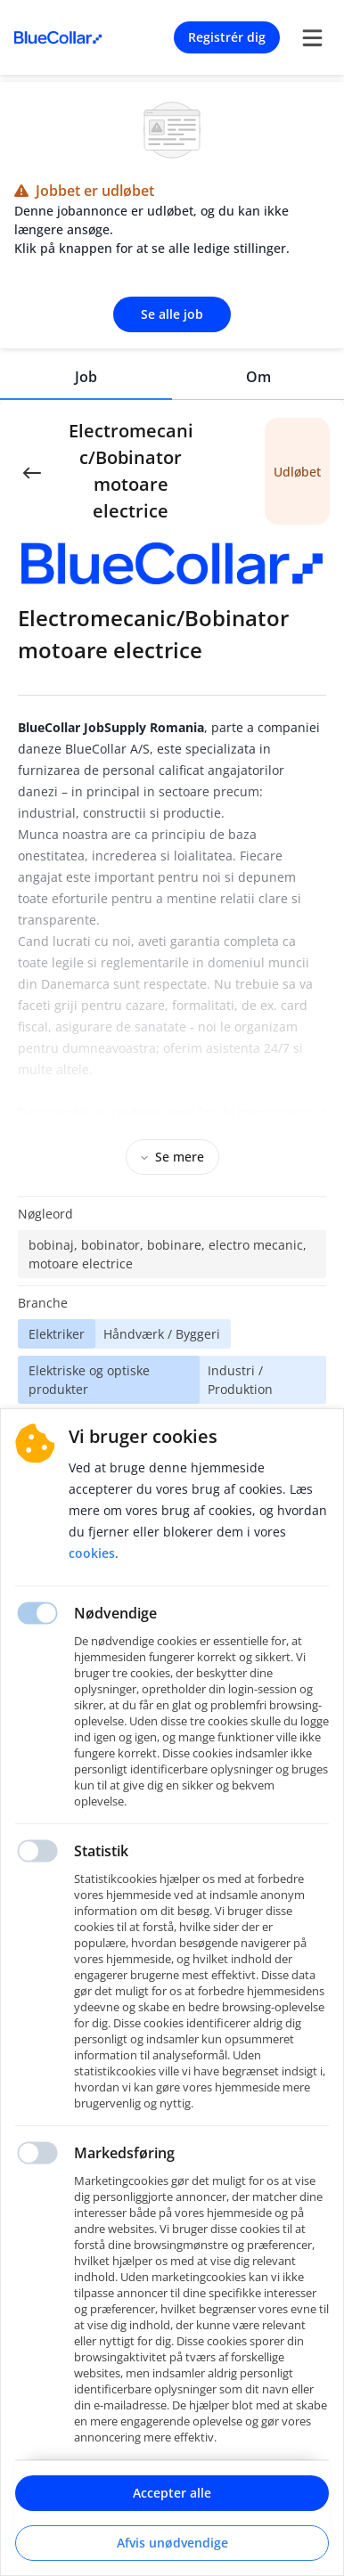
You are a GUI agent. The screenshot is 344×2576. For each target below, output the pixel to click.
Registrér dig (227, 37)
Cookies (92, 1553)
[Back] (32, 471)
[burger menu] (312, 37)
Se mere (172, 1156)
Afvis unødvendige (172, 2542)
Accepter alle (172, 2492)
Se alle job (172, 314)
